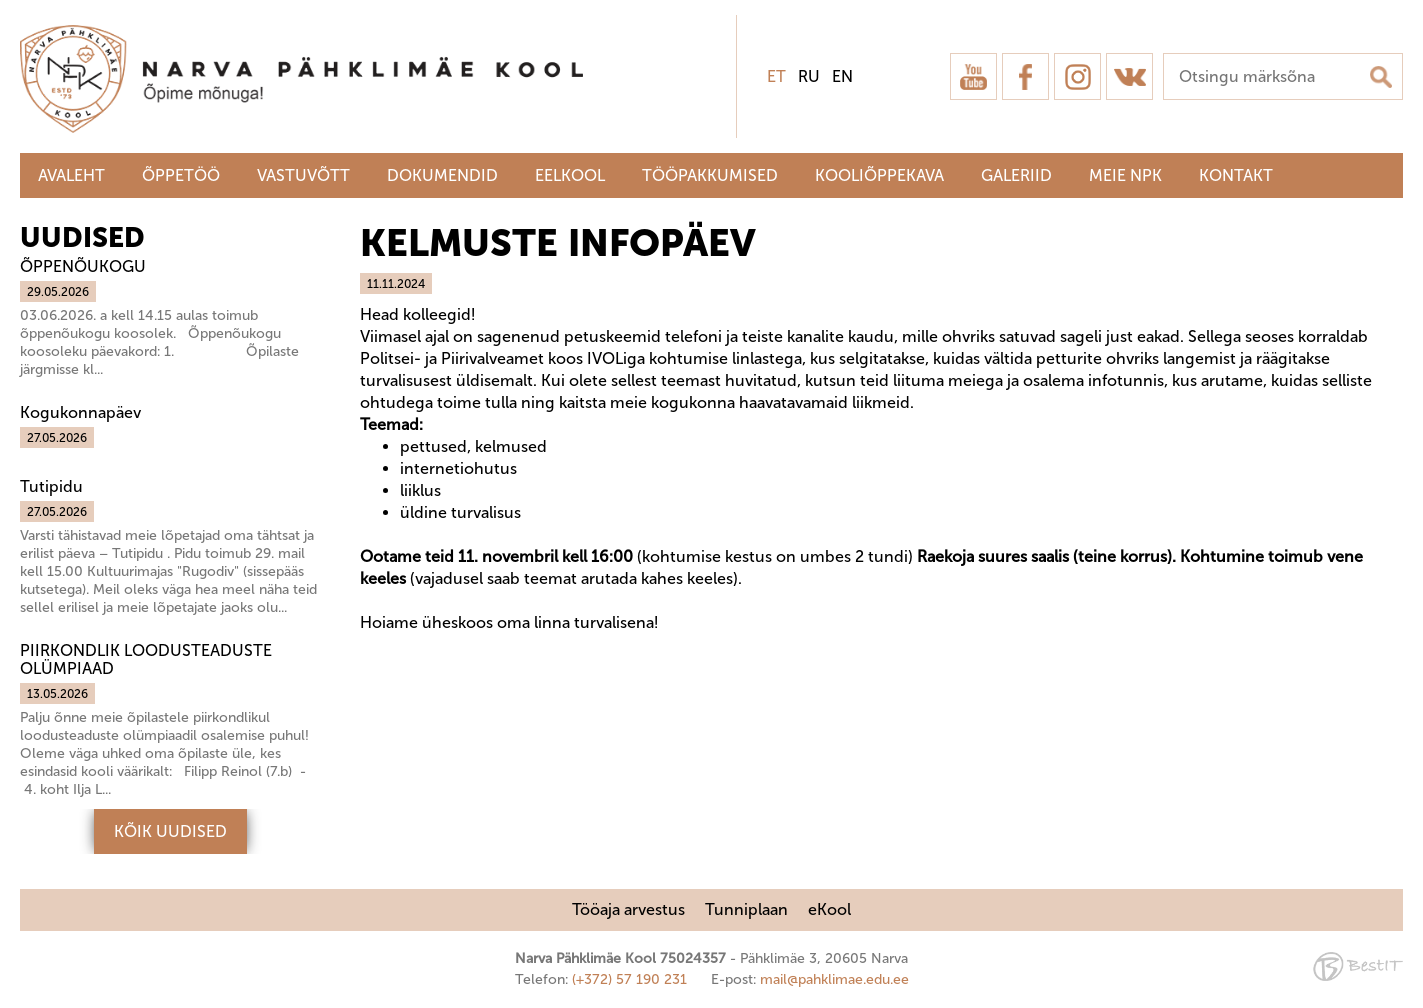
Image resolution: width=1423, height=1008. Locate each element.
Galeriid (1016, 175)
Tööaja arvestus (628, 909)
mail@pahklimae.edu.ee (834, 979)
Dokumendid (442, 175)
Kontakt (1236, 175)
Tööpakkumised (710, 175)
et (776, 76)
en (842, 76)
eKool (829, 909)
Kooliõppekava (879, 175)
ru (809, 76)
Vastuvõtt (303, 175)
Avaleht (71, 175)
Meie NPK (1125, 175)
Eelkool (570, 175)
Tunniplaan (746, 909)
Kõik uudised (170, 831)
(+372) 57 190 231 (629, 979)
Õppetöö (181, 175)
